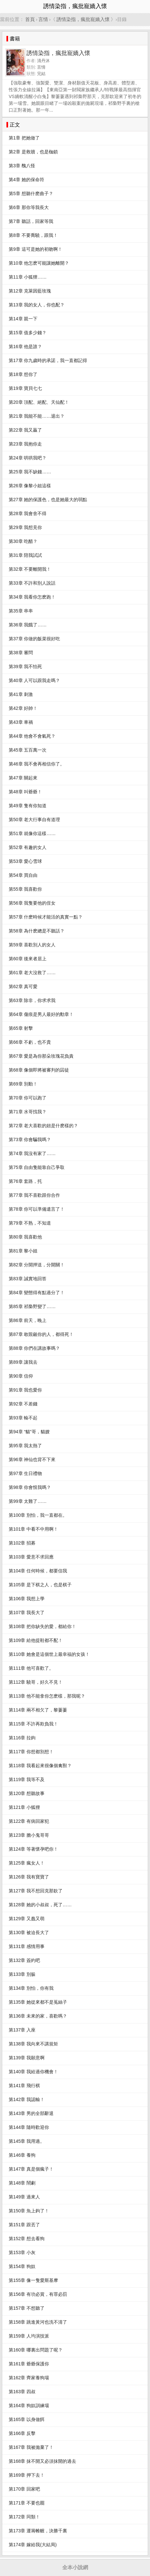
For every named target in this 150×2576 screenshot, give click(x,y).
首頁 (30, 19)
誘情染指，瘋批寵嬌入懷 (83, 19)
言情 (43, 19)
